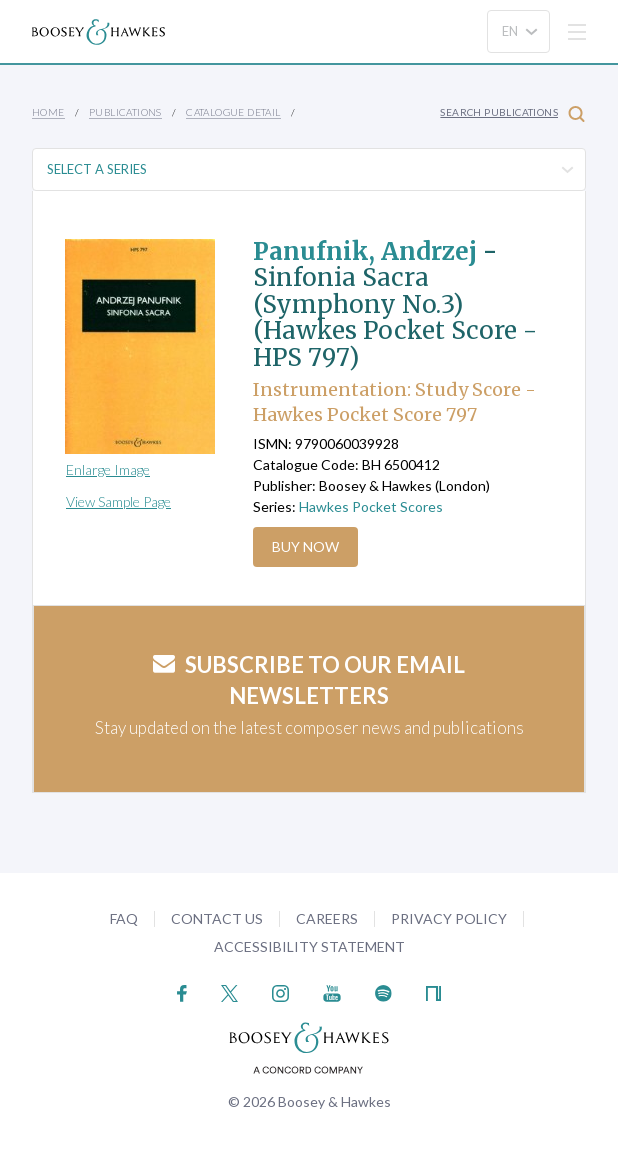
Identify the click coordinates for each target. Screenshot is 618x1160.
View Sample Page (118, 501)
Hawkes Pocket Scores (371, 506)
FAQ (124, 918)
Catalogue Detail (233, 112)
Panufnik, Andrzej (365, 251)
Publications (125, 112)
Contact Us (217, 918)
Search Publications (512, 113)
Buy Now (305, 546)
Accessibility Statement (309, 946)
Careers (327, 918)
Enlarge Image (108, 469)
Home (48, 112)
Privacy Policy (449, 918)
